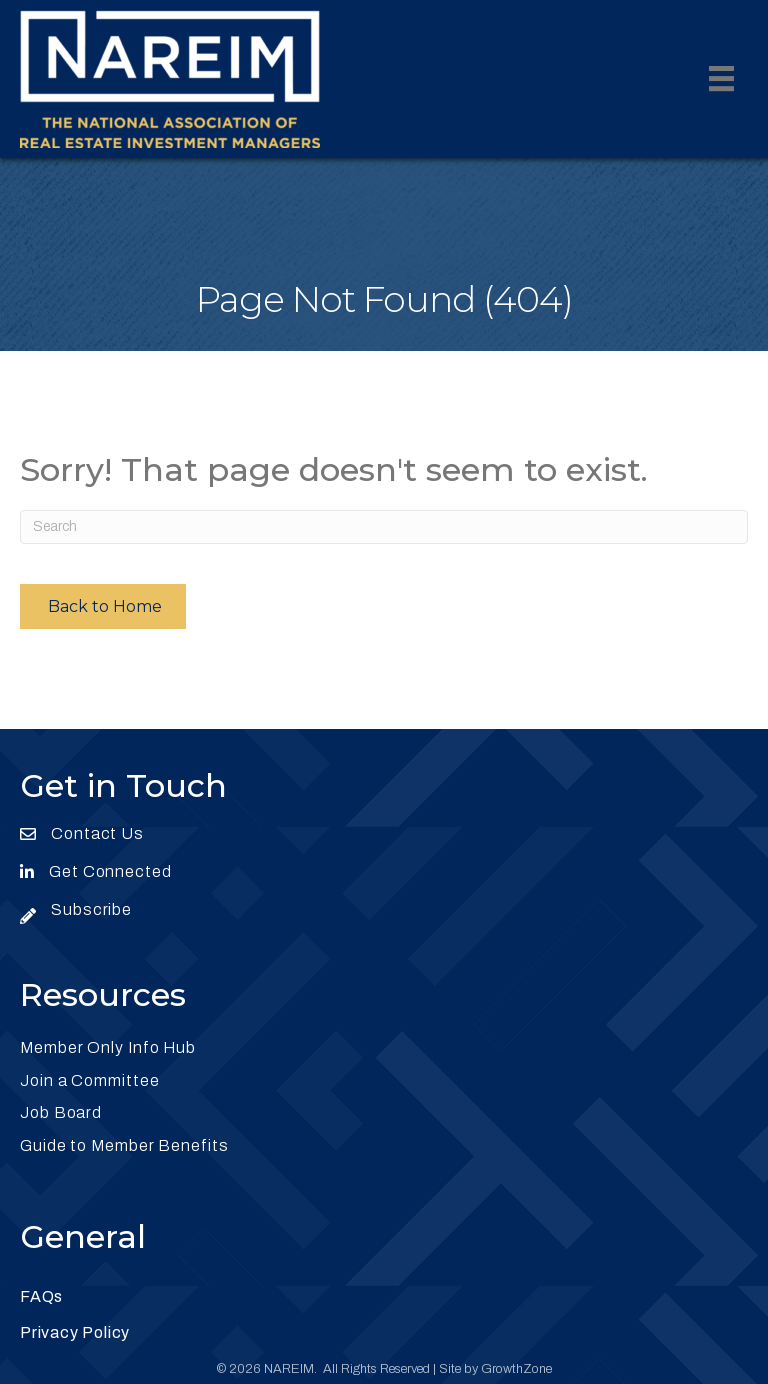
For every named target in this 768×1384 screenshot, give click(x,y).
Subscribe (91, 909)
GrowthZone (516, 1369)
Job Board (61, 1112)
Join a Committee (89, 1080)
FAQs (41, 1296)
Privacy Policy (75, 1332)
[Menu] (721, 78)
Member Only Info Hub (108, 1047)
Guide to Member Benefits (124, 1145)
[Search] (384, 527)
